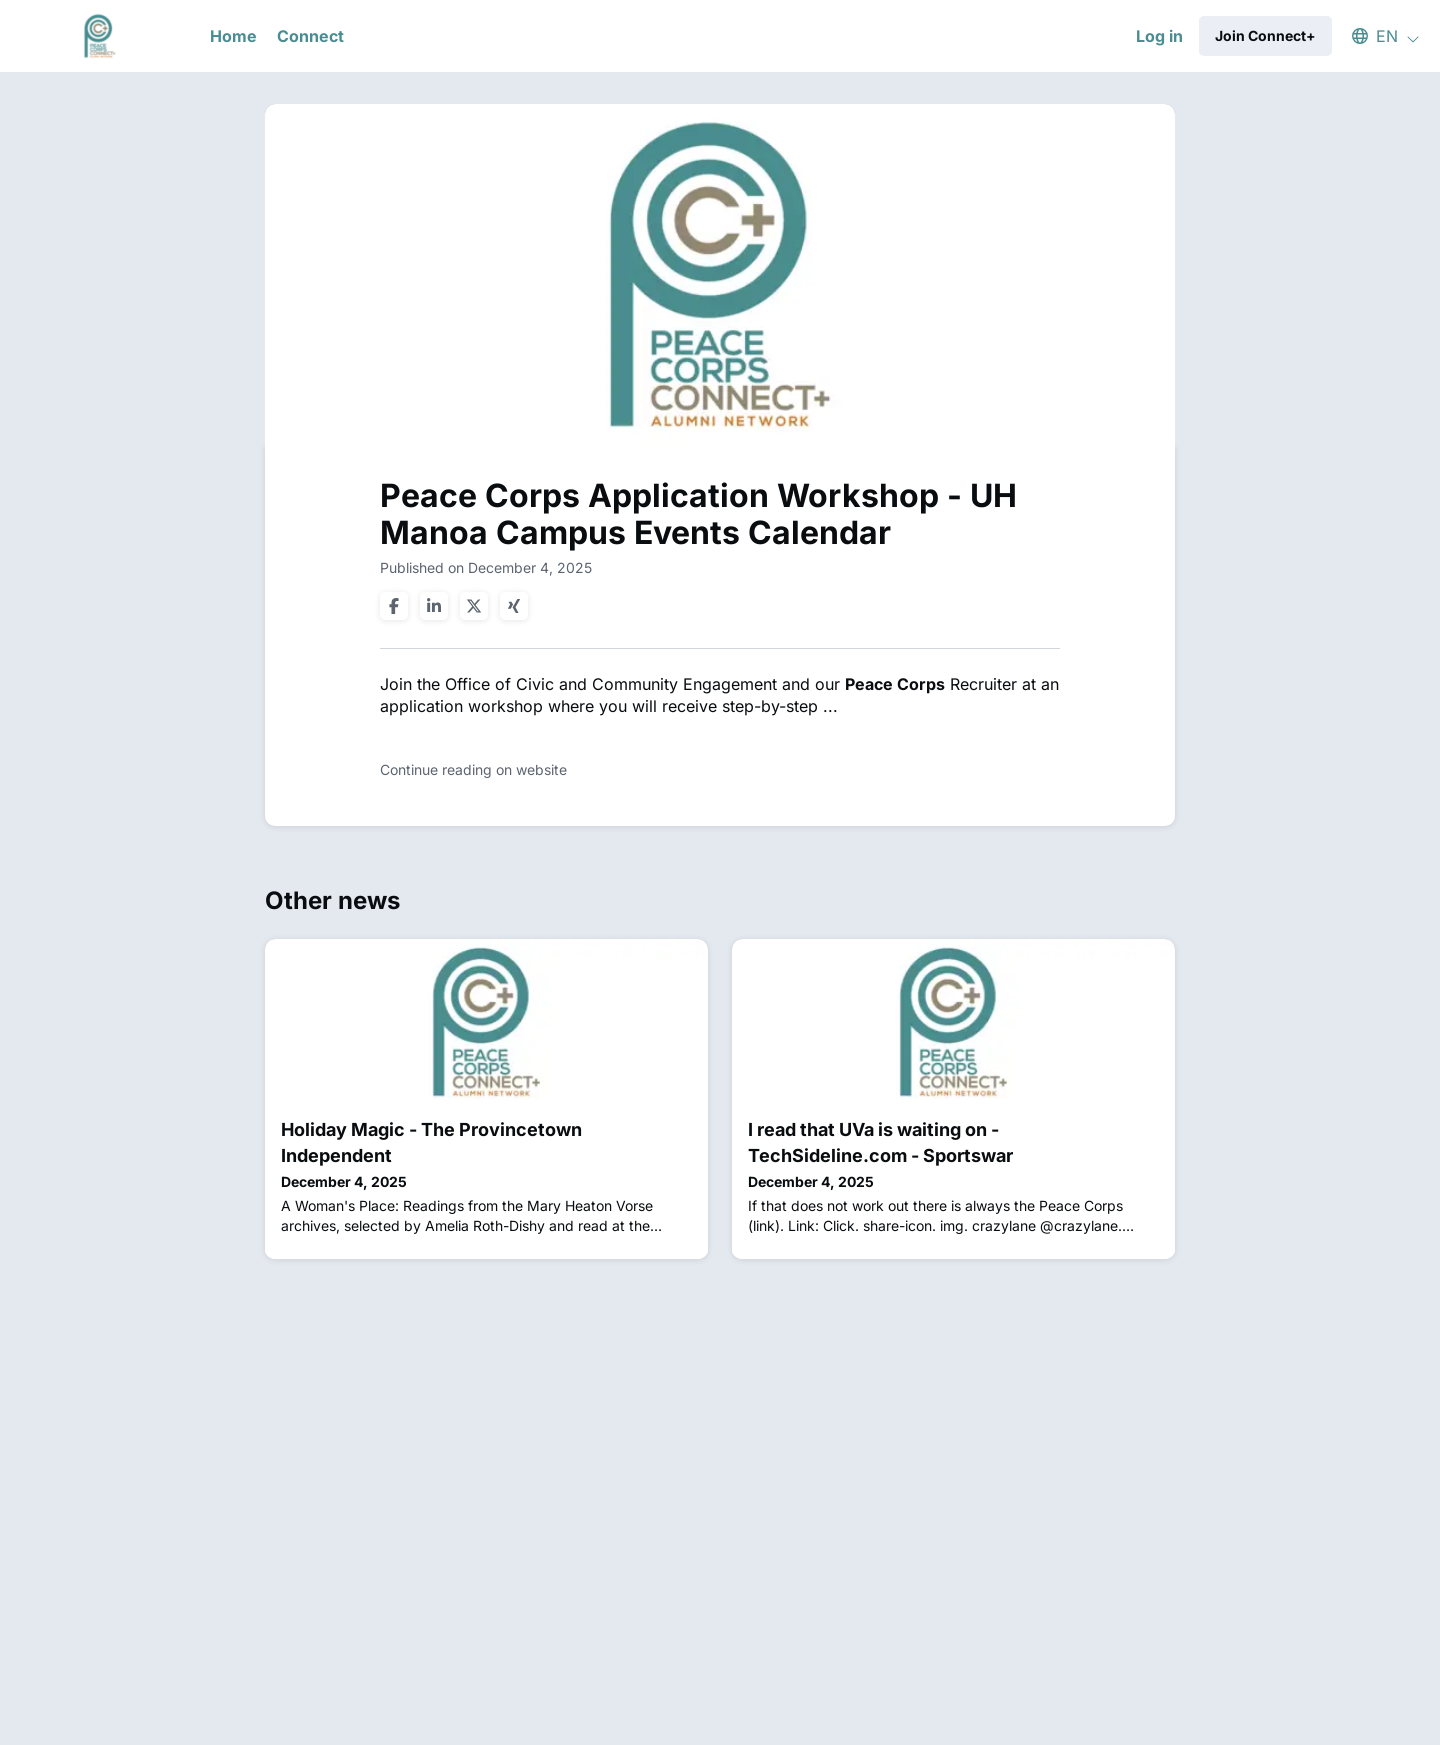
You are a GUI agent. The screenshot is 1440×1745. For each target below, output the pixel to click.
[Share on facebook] (394, 606)
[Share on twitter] (474, 606)
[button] (1376, 36)
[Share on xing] (514, 606)
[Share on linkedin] (434, 606)
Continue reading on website (473, 769)
